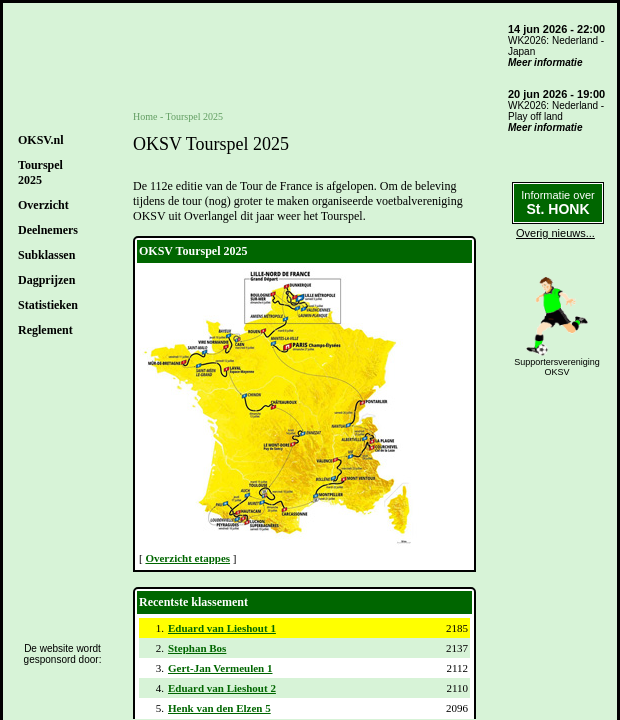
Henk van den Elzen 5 (219, 708)
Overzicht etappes (187, 558)
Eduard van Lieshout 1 (222, 628)
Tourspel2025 (40, 172)
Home (145, 116)
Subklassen (46, 255)
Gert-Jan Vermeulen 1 (220, 668)
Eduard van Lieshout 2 (222, 688)
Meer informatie (545, 62)
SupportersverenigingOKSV (557, 367)
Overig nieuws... (555, 233)
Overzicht (43, 205)
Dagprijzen (46, 280)
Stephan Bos (197, 648)
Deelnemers (48, 230)
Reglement (45, 330)
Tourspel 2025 (194, 116)
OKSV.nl (40, 140)
